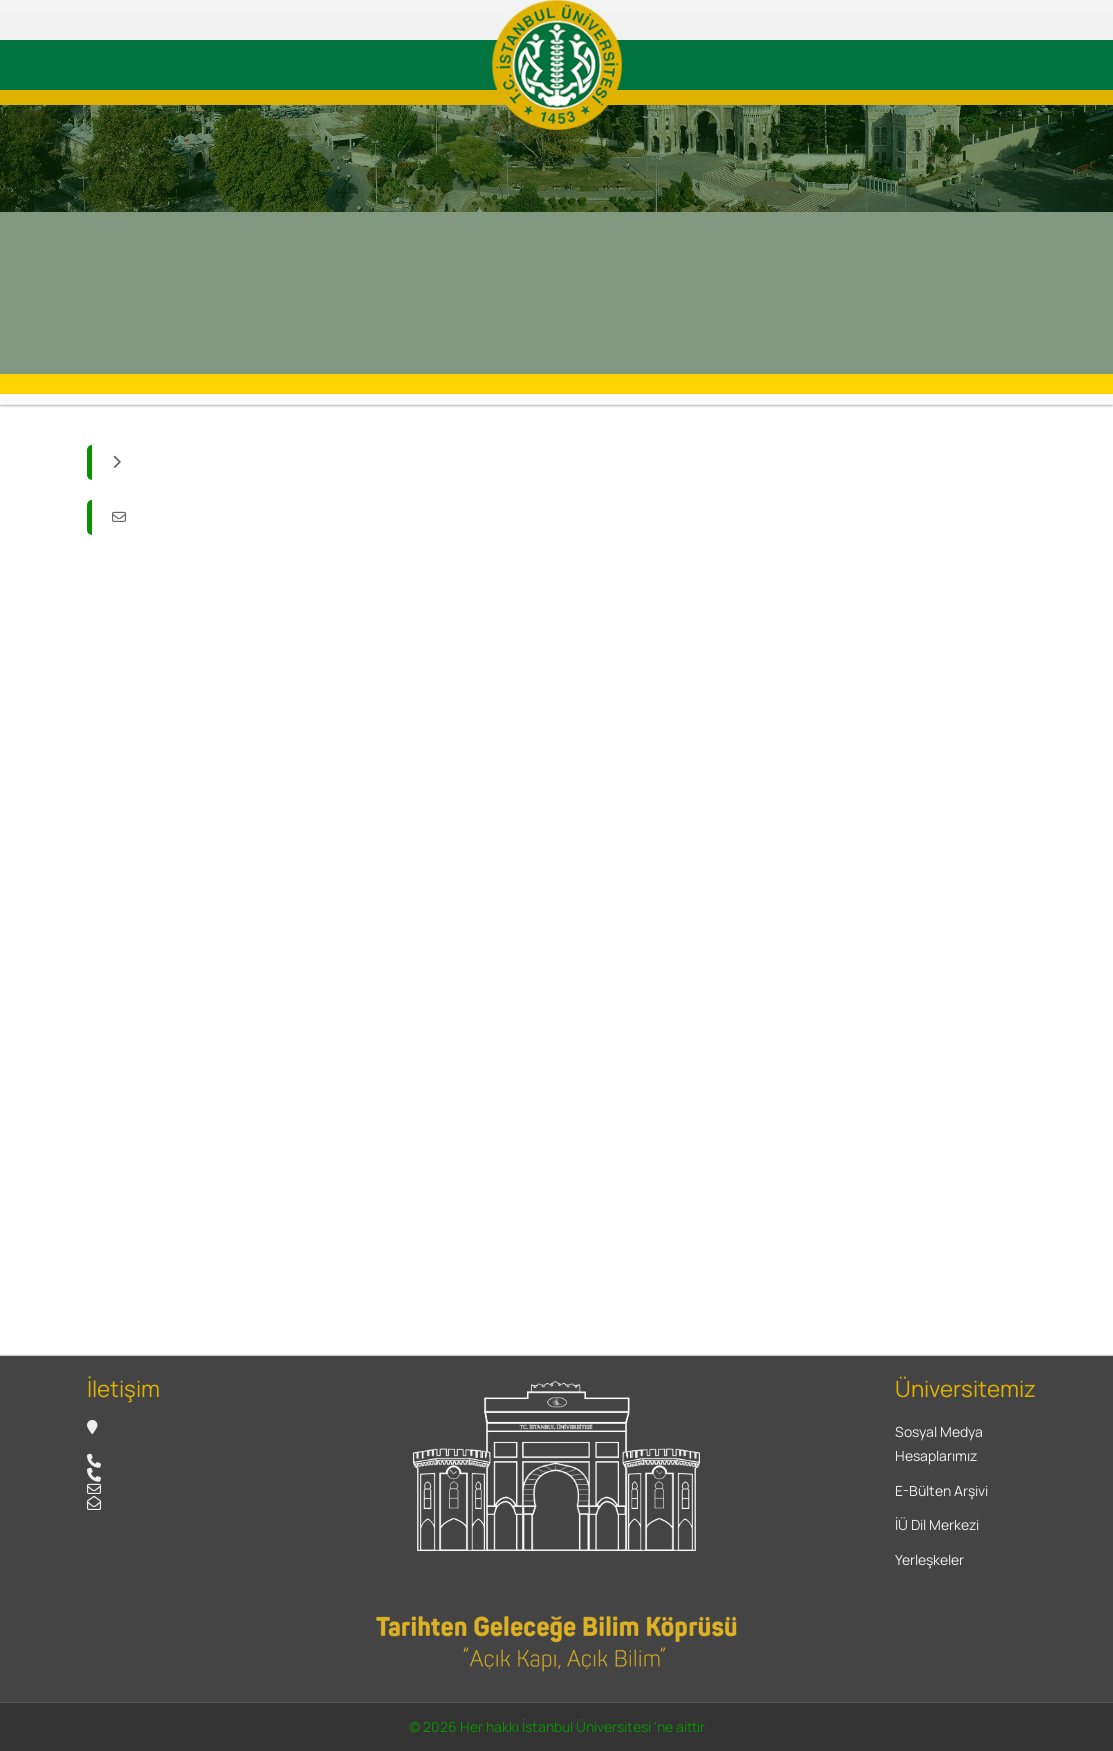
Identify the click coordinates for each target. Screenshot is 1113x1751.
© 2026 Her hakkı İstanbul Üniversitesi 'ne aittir (557, 1726)
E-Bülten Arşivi (941, 1490)
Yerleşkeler (929, 1559)
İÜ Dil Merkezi (937, 1524)
